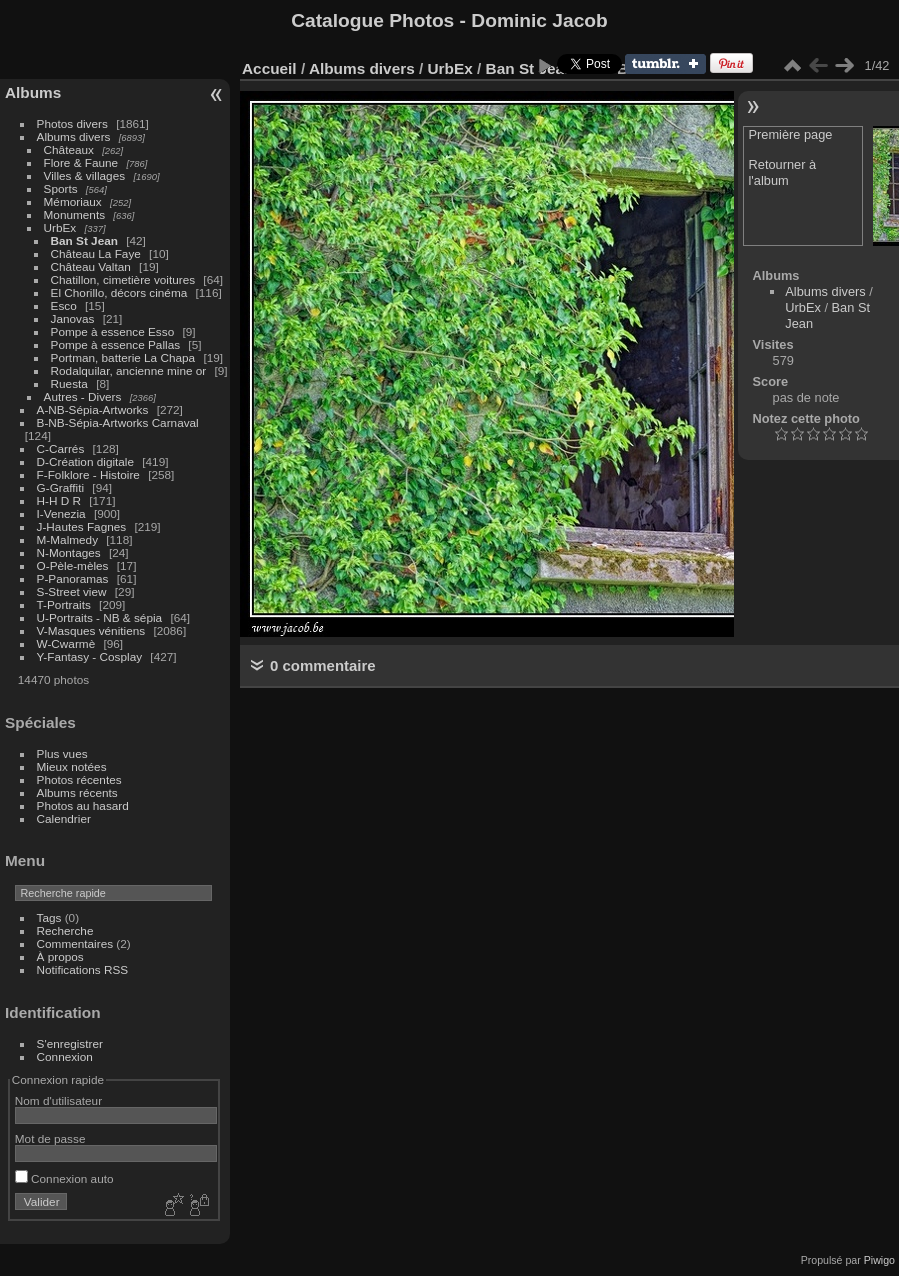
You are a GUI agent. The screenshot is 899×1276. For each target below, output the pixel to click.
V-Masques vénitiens (91, 630)
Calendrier (64, 818)
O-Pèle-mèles (73, 565)
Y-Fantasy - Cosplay (90, 656)
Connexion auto (64, 1178)
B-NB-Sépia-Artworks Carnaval (118, 422)
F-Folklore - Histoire (88, 474)
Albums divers (74, 136)
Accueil (269, 68)
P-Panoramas (73, 578)
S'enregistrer (70, 1043)
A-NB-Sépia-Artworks (93, 409)
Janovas (73, 318)
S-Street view (72, 591)
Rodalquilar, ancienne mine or (129, 370)
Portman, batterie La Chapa (123, 357)
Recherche (65, 930)
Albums (33, 92)
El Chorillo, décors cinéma (119, 292)
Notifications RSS (83, 969)
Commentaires (75, 943)
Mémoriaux (73, 201)
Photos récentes (79, 779)
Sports (61, 188)
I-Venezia (61, 513)
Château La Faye (96, 253)
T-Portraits (64, 604)
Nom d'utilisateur (58, 1100)
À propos (60, 956)
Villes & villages (85, 175)
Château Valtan (91, 266)
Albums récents (77, 792)
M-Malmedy (67, 539)
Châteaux (69, 149)
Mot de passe (50, 1138)
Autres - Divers (83, 396)
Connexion (65, 1056)
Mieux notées (72, 766)
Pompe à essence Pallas (116, 344)
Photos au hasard (83, 805)
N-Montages (69, 552)
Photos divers (72, 123)
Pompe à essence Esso (113, 331)
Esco (64, 305)
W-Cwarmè (66, 643)
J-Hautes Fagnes (82, 526)
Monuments (74, 214)
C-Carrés (61, 448)
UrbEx (60, 227)
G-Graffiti (61, 487)
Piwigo (879, 1260)
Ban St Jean (84, 240)
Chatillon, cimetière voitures (123, 279)
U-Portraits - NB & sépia (100, 617)
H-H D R (59, 500)
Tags (49, 917)
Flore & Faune (81, 162)
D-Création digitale (85, 461)
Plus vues (62, 753)
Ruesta (69, 383)
